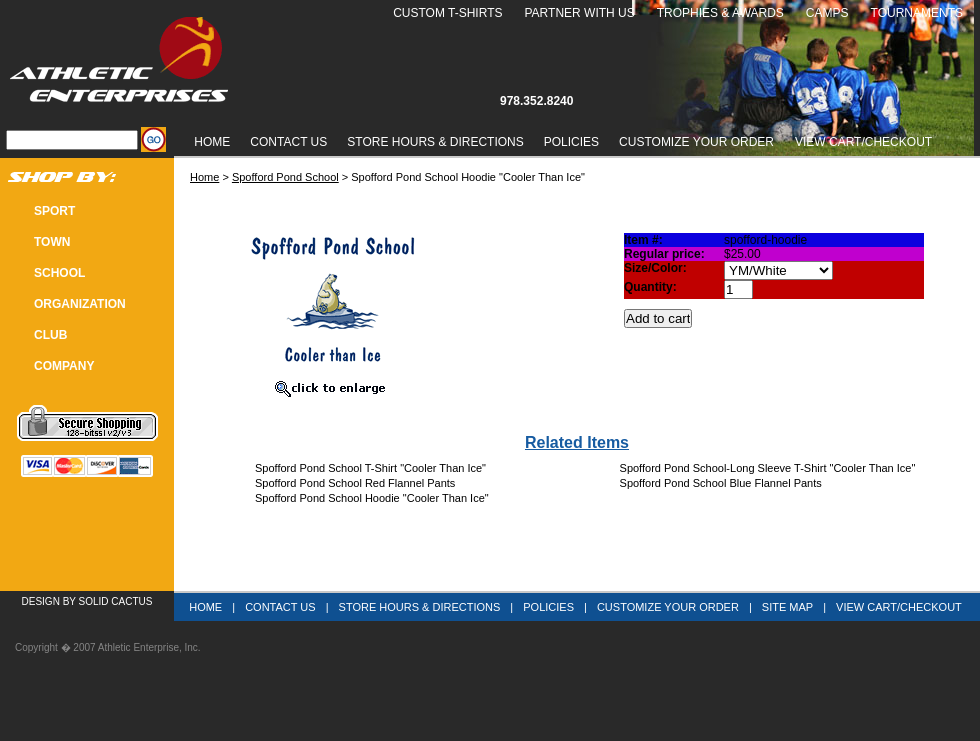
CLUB (50, 335)
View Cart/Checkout (899, 607)
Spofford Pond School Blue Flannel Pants (721, 483)
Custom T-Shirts (447, 13)
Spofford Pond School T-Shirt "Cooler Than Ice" (370, 468)
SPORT (54, 211)
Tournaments (917, 13)
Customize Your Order (696, 142)
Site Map (787, 607)
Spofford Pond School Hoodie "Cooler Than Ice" (372, 498)
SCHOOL (59, 273)
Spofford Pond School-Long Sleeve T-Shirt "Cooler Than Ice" (768, 468)
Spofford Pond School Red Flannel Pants (355, 483)
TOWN (52, 242)
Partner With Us (579, 13)
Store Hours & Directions (435, 142)
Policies (571, 142)
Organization (80, 304)
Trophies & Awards (720, 13)
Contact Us (288, 142)
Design (41, 601)
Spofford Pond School (285, 177)
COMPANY (64, 366)
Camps (827, 13)
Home (212, 142)
